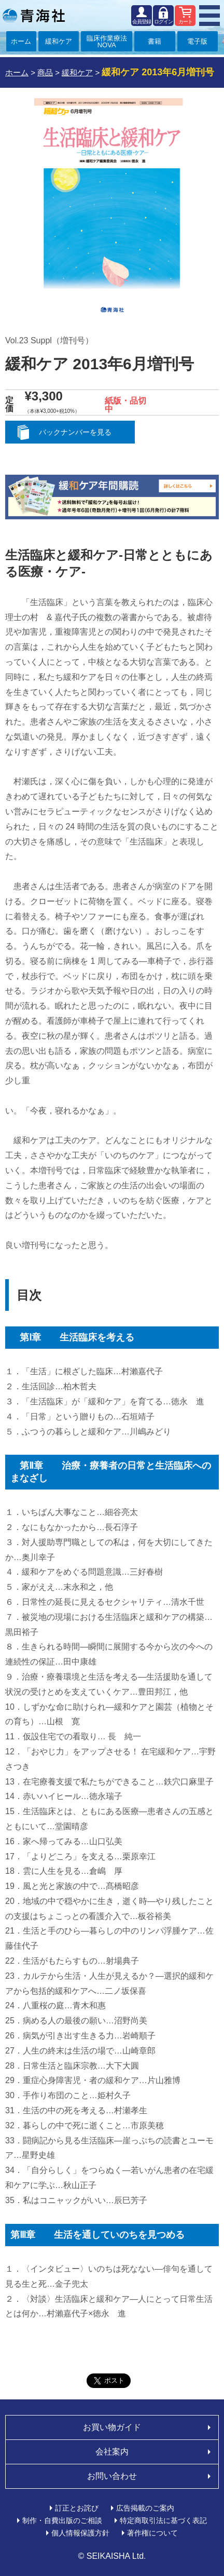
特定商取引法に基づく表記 (163, 2520)
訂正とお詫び (77, 2508)
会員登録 (141, 21)
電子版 (197, 41)
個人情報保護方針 (80, 2533)
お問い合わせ (112, 2476)
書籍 (154, 41)
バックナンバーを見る (75, 432)
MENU (209, 15)
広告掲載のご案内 (145, 2508)
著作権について (152, 2533)
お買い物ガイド (112, 2427)
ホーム (21, 41)
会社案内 (112, 2451)
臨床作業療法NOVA (107, 41)
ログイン (163, 21)
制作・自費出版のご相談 (62, 2520)
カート (185, 21)
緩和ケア (58, 41)
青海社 (34, 15)
